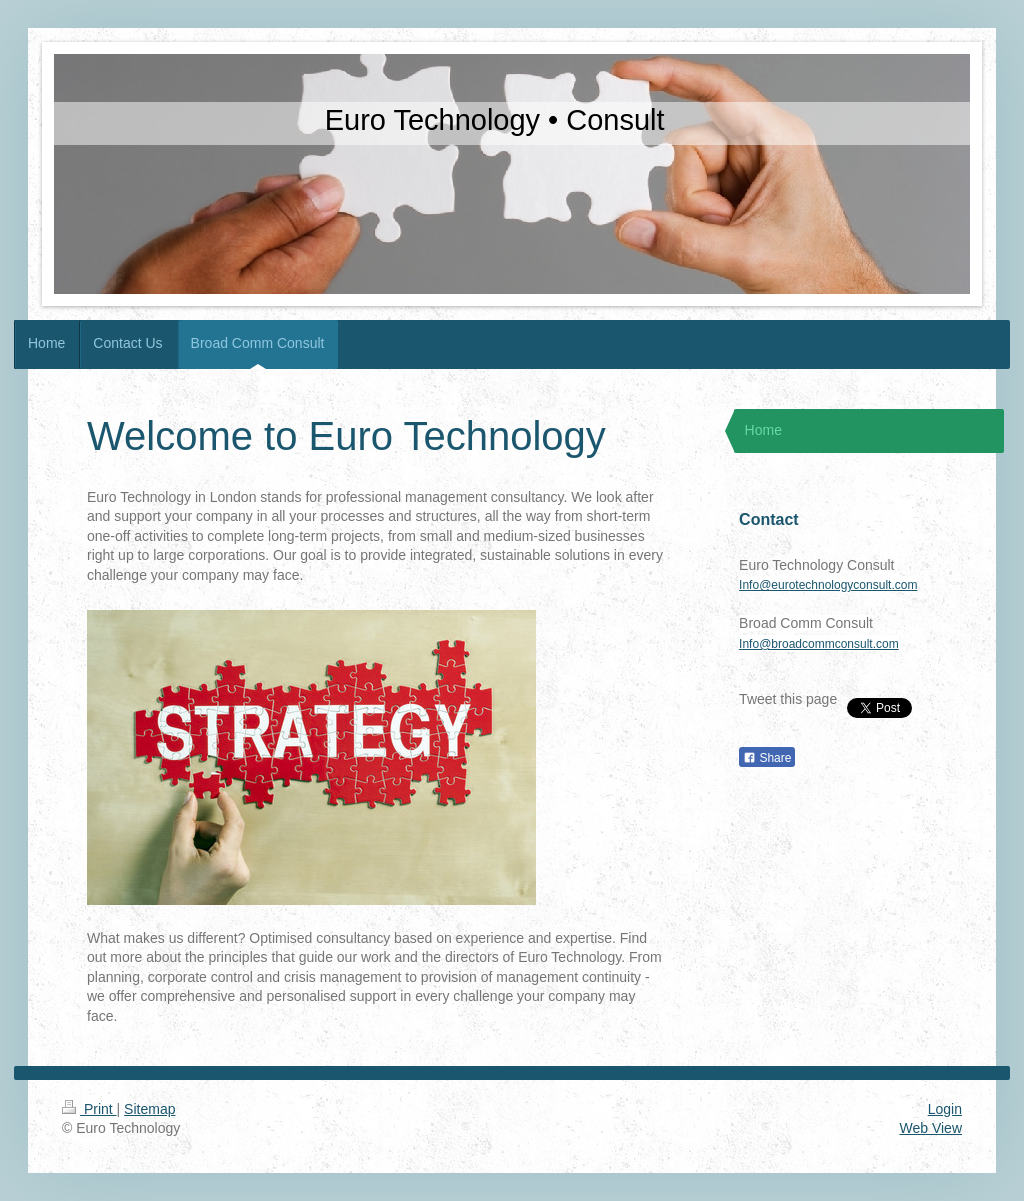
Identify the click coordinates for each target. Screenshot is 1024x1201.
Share (767, 758)
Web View (930, 1128)
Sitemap (149, 1109)
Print (89, 1109)
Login (945, 1109)
